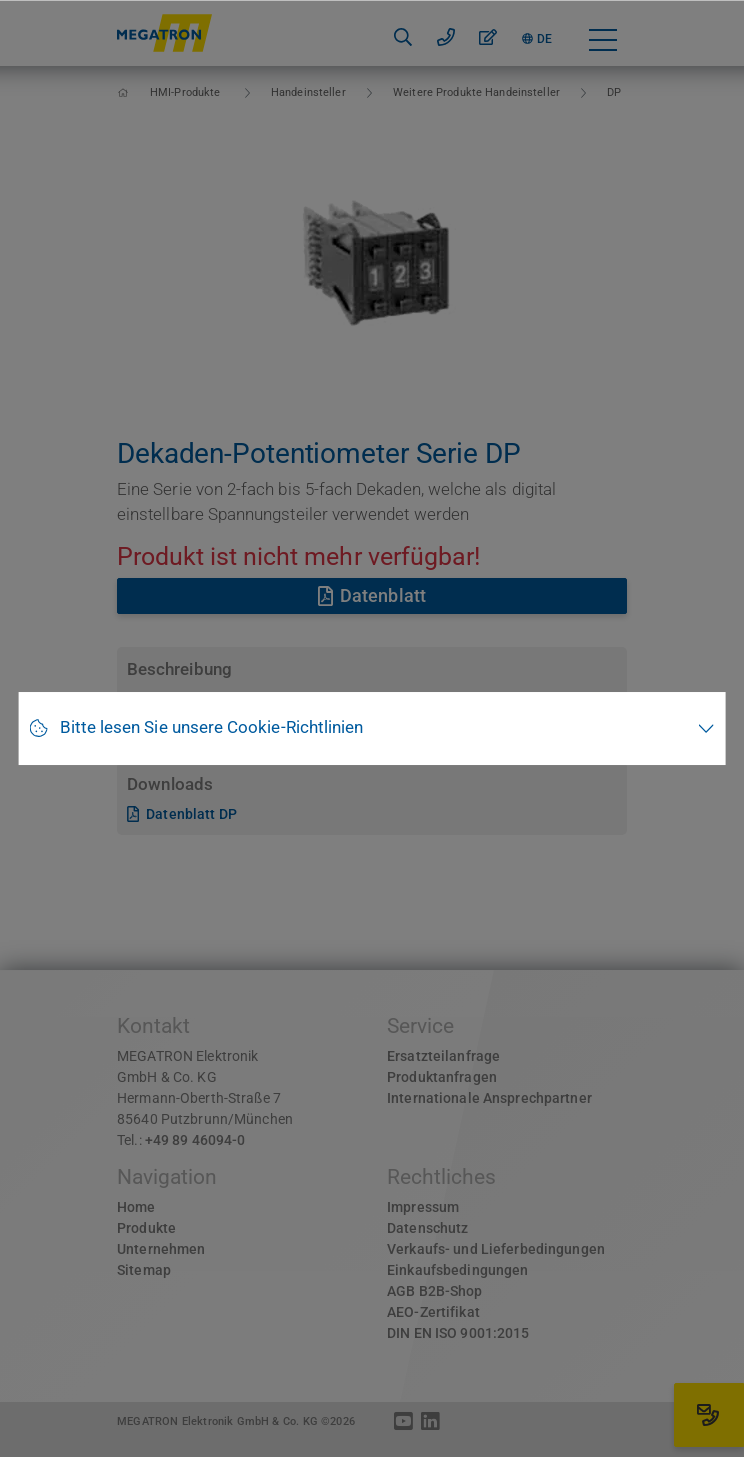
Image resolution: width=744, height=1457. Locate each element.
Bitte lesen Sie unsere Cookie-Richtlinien (212, 727)
